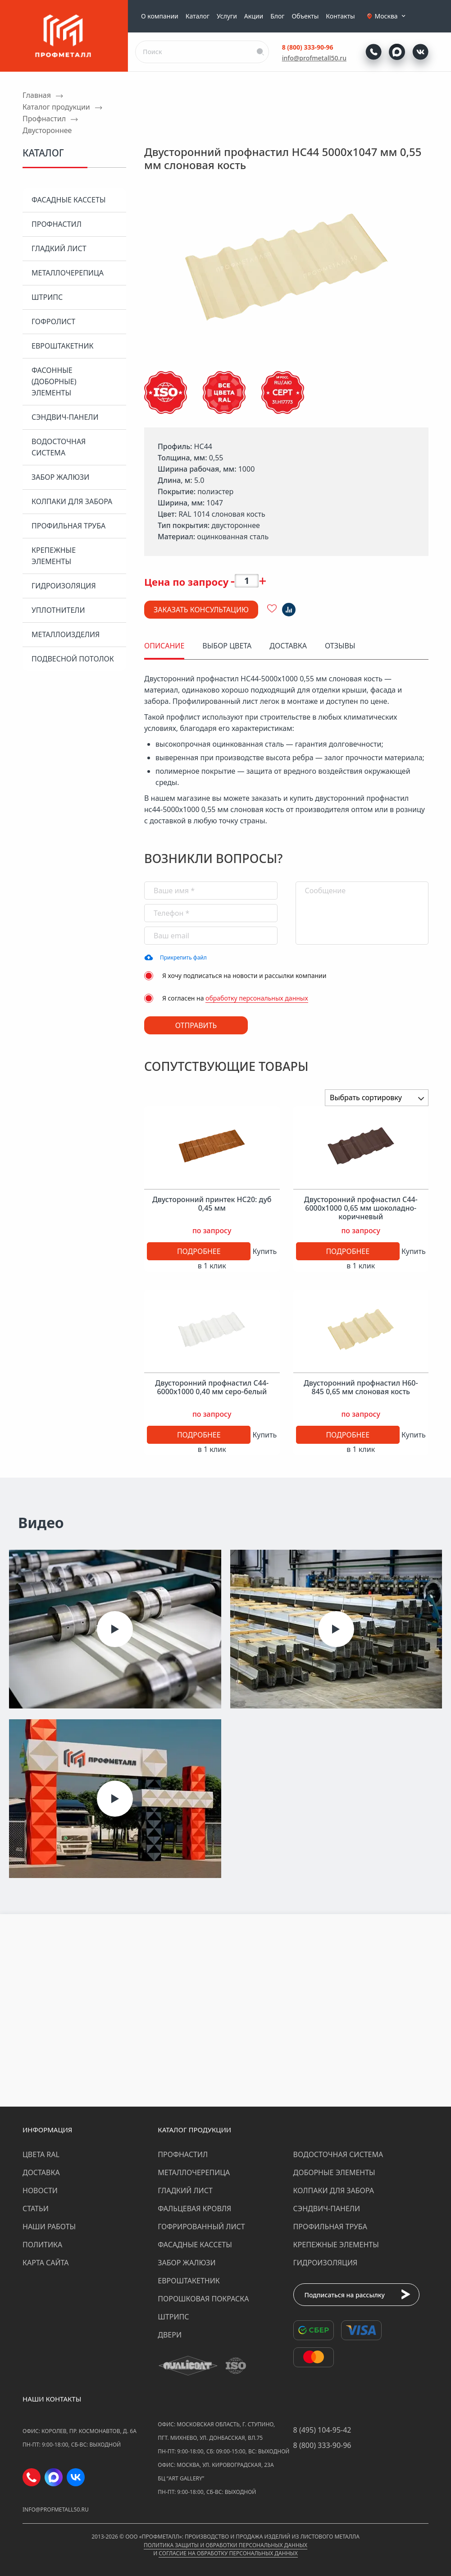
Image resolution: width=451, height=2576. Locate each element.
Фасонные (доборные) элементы (54, 381)
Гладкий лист (59, 248)
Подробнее (199, 1251)
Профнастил (57, 224)
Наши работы (49, 2227)
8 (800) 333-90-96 (307, 47)
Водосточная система (59, 447)
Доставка (41, 2172)
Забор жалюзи (60, 477)
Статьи (36, 2208)
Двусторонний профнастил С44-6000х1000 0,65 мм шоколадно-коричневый (361, 1208)
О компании (159, 16)
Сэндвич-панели (65, 417)
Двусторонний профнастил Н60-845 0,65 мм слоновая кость (361, 1387)
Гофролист (53, 321)
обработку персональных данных (256, 998)
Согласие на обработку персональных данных (228, 2553)
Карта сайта (46, 2263)
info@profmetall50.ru (314, 58)
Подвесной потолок (73, 659)
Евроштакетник (62, 346)
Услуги (227, 16)
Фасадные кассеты (68, 200)
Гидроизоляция (64, 586)
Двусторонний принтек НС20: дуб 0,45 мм (212, 1203)
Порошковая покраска (203, 2299)
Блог (277, 16)
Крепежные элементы (54, 555)
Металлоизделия (66, 634)
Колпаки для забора (72, 501)
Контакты (340, 16)
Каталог (198, 16)
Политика (42, 2245)
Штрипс (47, 297)
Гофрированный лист (201, 2227)
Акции (253, 16)
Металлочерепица (68, 273)
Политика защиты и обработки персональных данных (225, 2545)
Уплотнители (58, 610)
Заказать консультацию (201, 610)
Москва (391, 16)
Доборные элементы (334, 2172)
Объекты (305, 16)
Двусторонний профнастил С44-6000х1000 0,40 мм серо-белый (212, 1387)
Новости (40, 2190)
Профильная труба (68, 526)
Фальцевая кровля (194, 2208)
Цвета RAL (41, 2154)
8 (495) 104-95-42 (322, 2430)
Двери (170, 2335)
